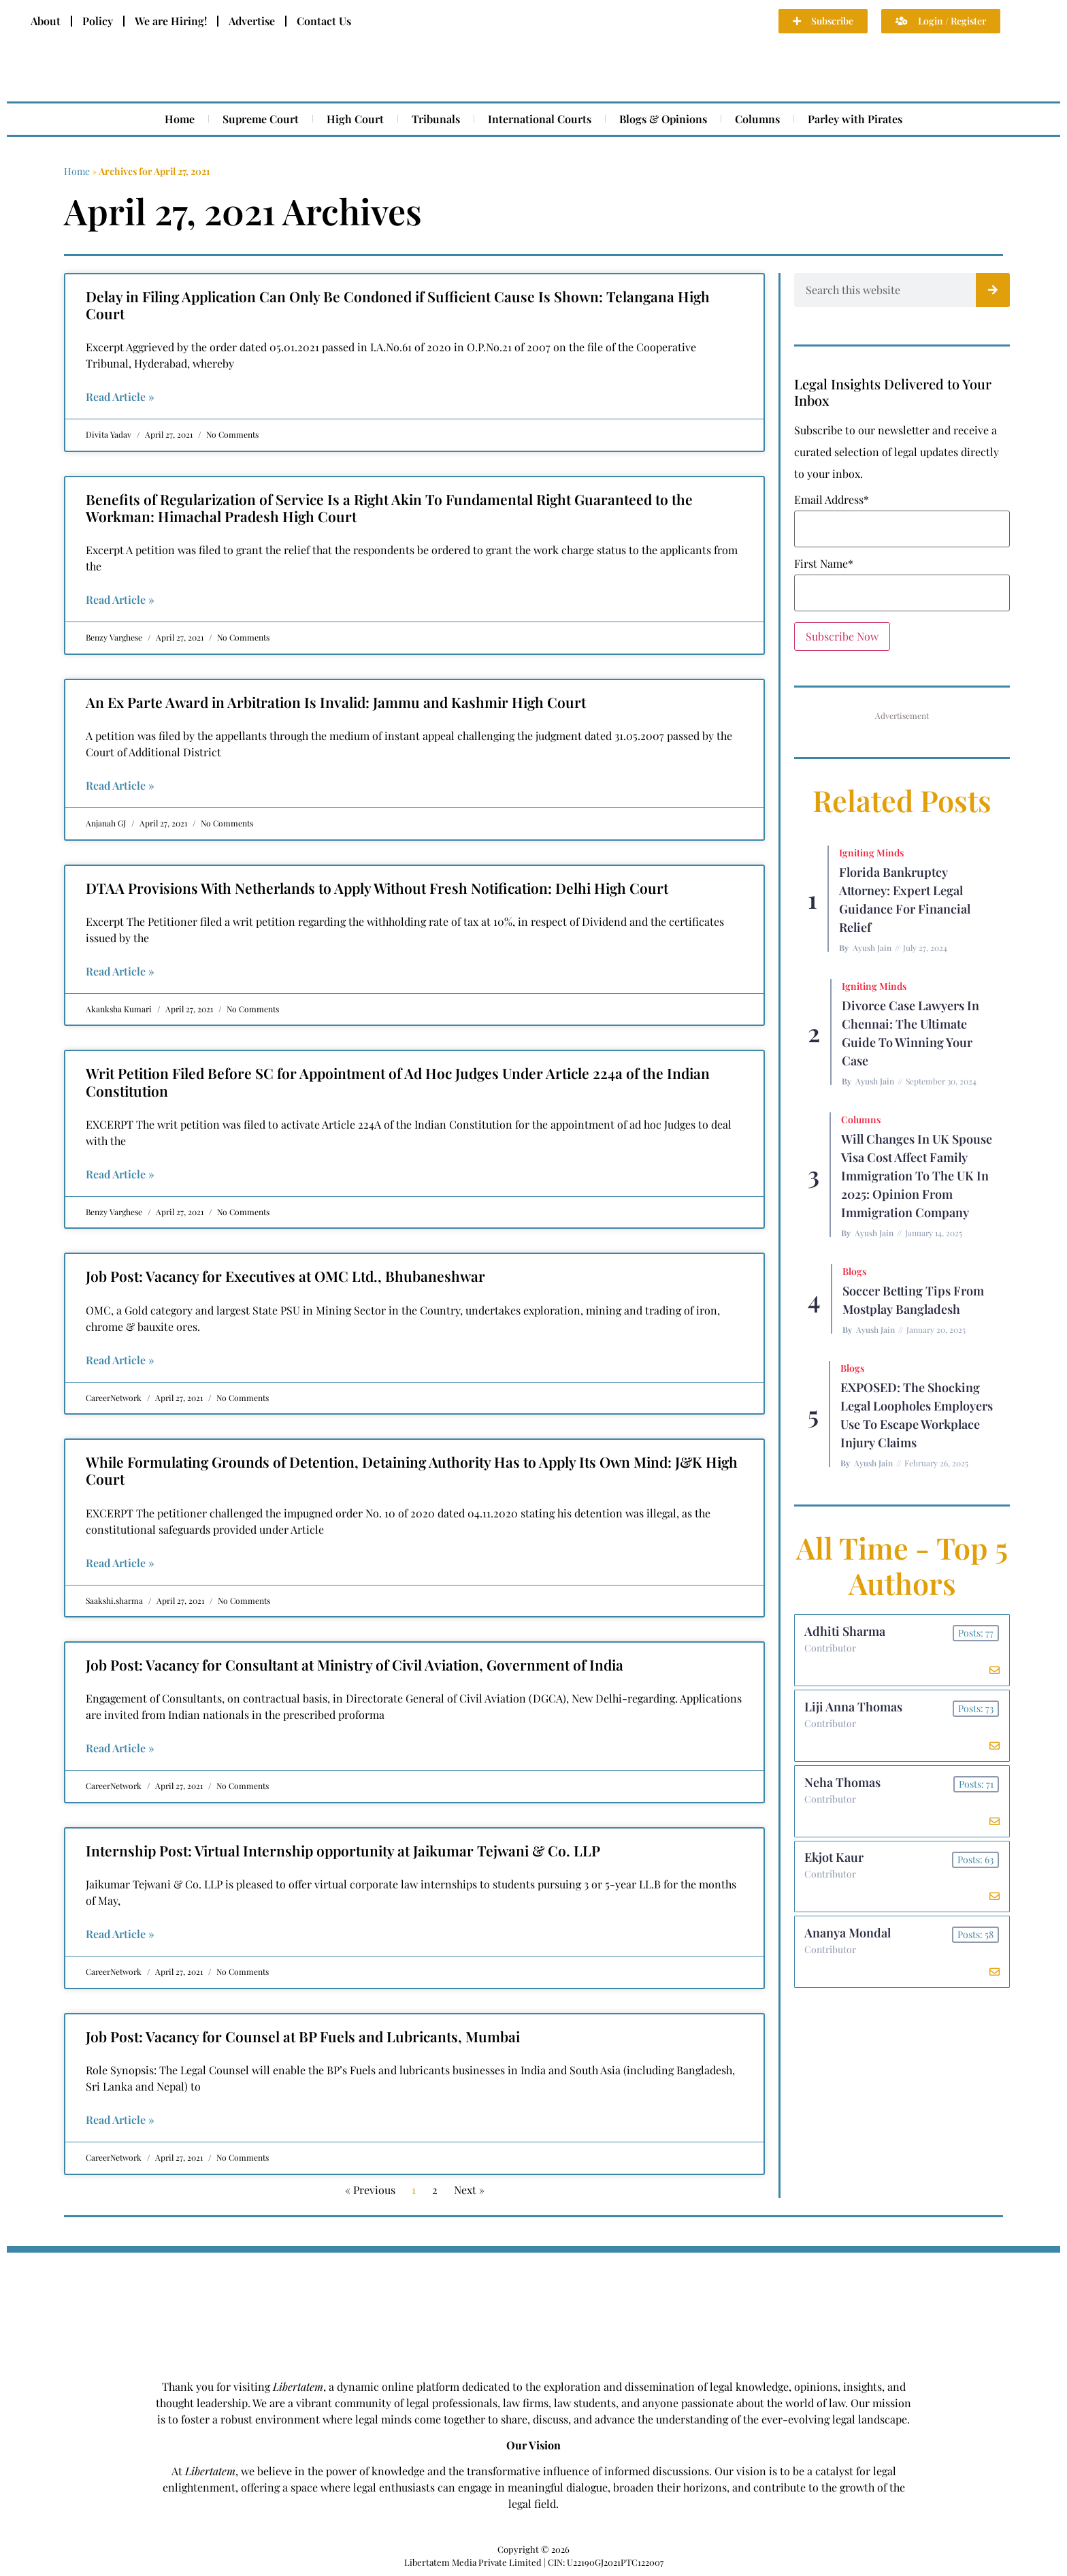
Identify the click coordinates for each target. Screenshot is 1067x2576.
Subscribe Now (842, 636)
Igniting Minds (871, 852)
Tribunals (436, 119)
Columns (757, 119)
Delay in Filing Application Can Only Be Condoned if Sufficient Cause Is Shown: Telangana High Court (398, 305)
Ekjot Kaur (834, 1862)
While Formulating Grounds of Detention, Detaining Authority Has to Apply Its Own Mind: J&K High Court (412, 1470)
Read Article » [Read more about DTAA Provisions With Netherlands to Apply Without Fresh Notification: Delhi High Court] (120, 971)
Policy (97, 21)
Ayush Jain (872, 948)
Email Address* (831, 499)
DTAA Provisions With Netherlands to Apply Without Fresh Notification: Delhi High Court (377, 887)
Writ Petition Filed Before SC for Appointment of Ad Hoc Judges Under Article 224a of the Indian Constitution (398, 1081)
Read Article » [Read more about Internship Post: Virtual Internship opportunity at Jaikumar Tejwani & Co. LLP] (120, 1934)
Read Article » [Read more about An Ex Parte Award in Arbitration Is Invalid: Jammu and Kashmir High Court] (120, 785)
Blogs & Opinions (663, 119)
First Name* (823, 563)
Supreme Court (261, 119)
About (46, 21)
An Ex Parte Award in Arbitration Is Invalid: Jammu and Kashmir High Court (336, 701)
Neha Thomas (843, 1786)
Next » (469, 2190)
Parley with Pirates (855, 119)
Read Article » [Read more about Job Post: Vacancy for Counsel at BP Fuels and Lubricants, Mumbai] (120, 2119)
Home (180, 119)
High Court (355, 119)
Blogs (854, 1271)
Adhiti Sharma (845, 1632)
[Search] (993, 290)
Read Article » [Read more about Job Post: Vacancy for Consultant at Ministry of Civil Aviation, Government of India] (120, 1748)
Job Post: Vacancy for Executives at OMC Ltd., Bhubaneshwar (285, 1275)
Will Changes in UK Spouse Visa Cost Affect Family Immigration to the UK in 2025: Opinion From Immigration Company (916, 1176)
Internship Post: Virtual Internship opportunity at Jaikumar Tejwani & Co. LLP (343, 1850)
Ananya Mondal (848, 1939)
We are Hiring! (171, 21)
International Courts (539, 119)
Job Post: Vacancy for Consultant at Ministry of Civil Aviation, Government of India (354, 1664)
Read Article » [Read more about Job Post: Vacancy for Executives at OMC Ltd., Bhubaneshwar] (120, 1360)
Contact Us (324, 21)
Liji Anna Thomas (854, 1709)
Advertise (252, 21)
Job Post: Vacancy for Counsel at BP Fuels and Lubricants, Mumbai (303, 2036)
